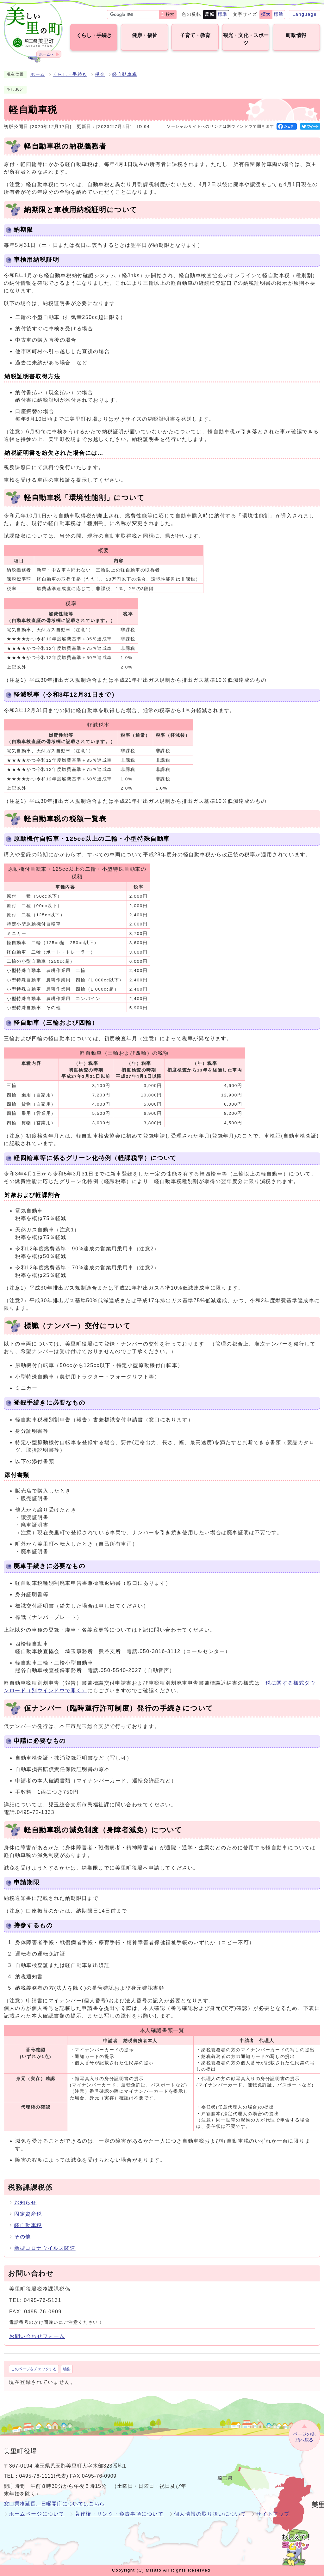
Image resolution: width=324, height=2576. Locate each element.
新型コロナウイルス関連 (45, 2248)
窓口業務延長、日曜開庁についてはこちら (54, 2503)
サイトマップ (273, 2514)
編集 (67, 2369)
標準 (222, 14)
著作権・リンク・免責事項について (119, 2514)
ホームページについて (37, 2514)
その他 (22, 2236)
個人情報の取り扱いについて (210, 2514)
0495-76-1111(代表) (43, 2476)
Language (304, 14)
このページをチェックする (34, 2369)
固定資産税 (28, 2214)
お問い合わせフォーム (37, 2336)
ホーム (37, 74)
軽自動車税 (124, 74)
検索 (170, 14)
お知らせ (25, 2202)
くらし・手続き (70, 74)
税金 (100, 74)
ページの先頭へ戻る (304, 2437)
